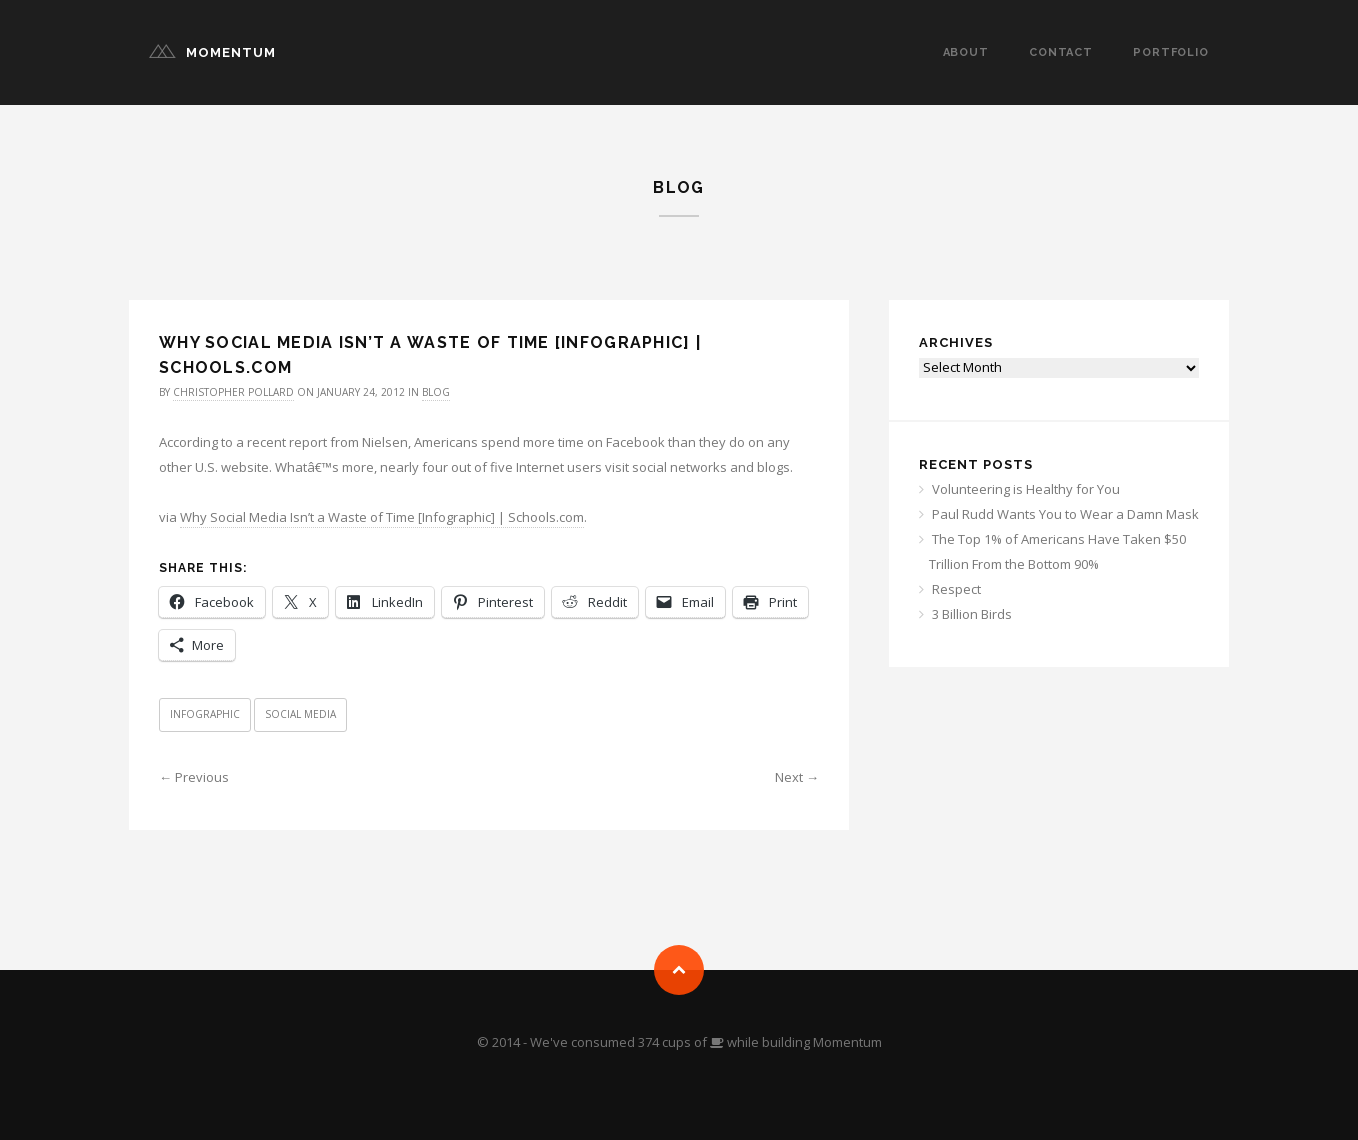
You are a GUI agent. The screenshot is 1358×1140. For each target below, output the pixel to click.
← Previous (194, 777)
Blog (436, 392)
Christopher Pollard (233, 392)
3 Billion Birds (972, 614)
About (966, 52)
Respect (956, 589)
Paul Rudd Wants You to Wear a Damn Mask (1065, 514)
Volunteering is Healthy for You (1026, 489)
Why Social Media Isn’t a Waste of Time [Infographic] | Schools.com (382, 517)
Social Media (300, 714)
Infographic (205, 714)
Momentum (231, 52)
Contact (1061, 52)
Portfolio (1171, 52)
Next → (797, 777)
